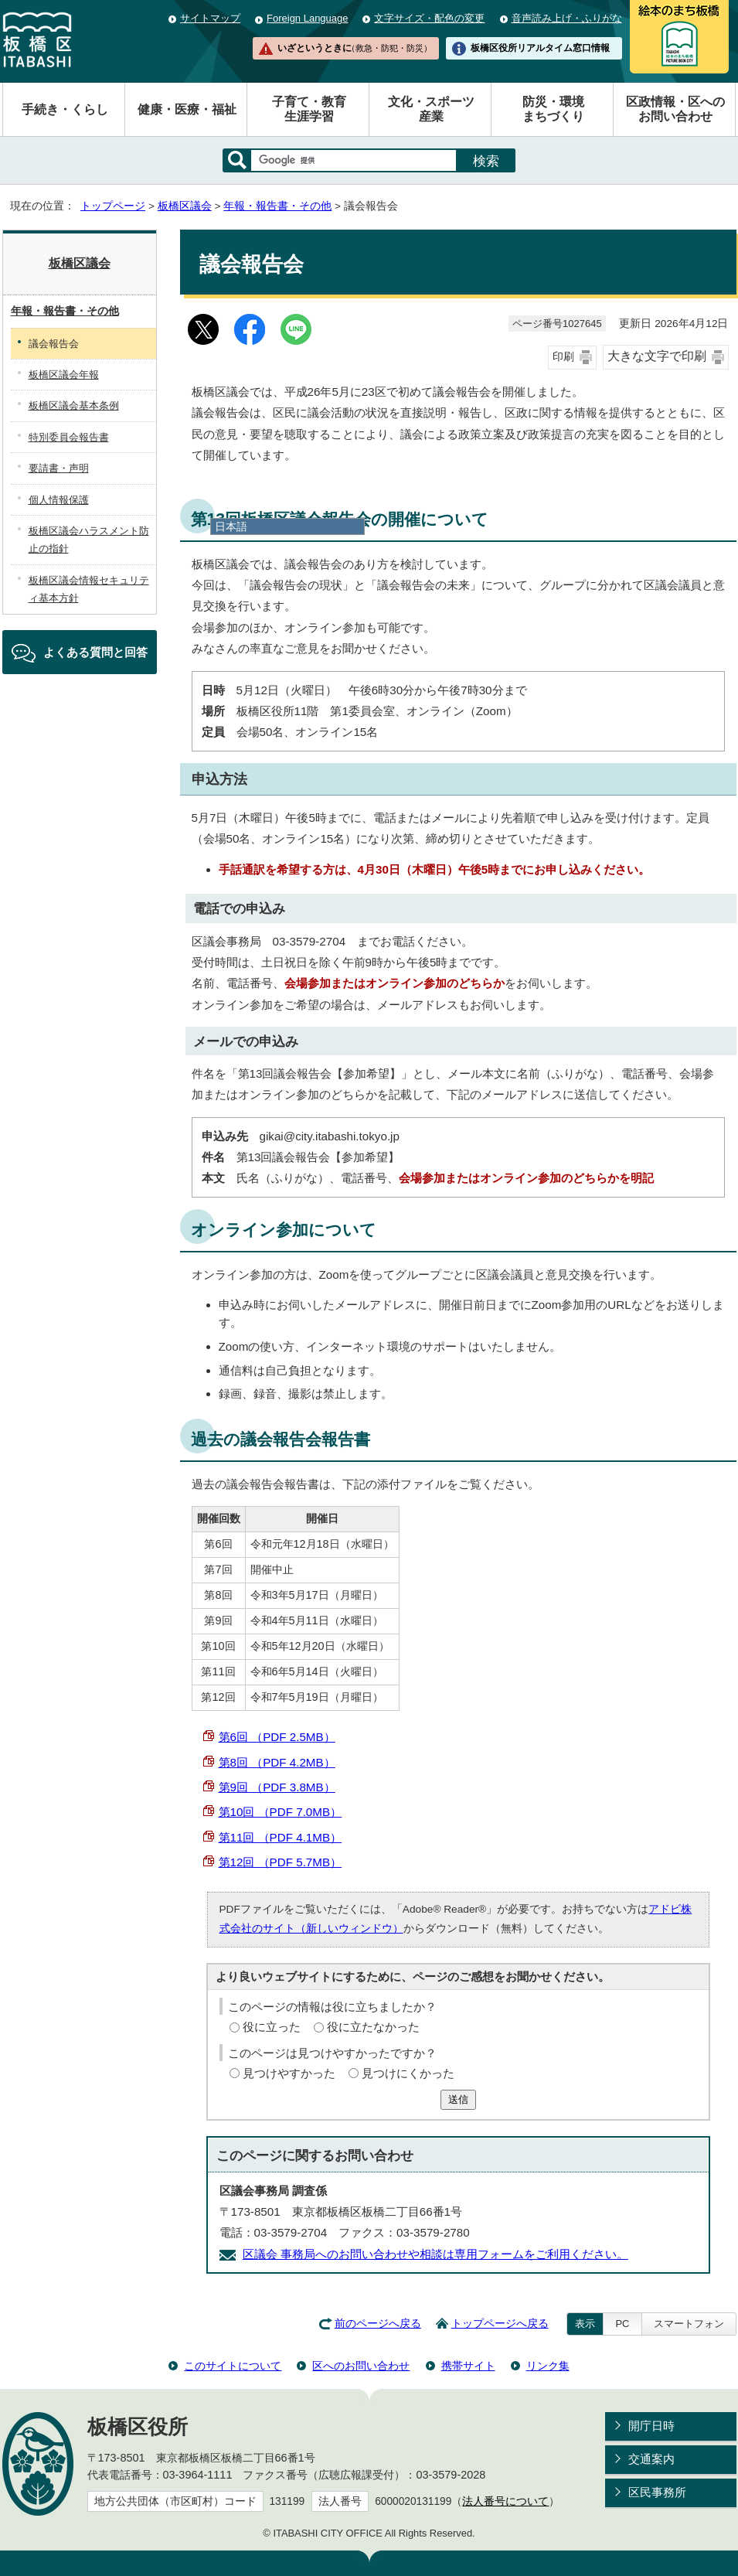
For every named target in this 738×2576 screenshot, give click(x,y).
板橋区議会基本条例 (74, 405)
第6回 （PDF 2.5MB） (277, 1736)
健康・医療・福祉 (187, 109)
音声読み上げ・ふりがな (567, 18)
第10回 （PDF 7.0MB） (280, 1811)
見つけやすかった (289, 2073)
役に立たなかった (373, 2026)
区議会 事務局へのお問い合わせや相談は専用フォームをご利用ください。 (435, 2254)
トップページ (112, 206)
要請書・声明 (59, 468)
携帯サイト (468, 2366)
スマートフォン (689, 2323)
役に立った (272, 2026)
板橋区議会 (185, 206)
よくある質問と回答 (95, 652)
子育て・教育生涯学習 (309, 109)
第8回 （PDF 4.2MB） (277, 1762)
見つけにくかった (408, 2073)
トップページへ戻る (500, 2323)
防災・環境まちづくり (553, 109)
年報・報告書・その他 (277, 206)
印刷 (563, 357)
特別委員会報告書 (69, 437)
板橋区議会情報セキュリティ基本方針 (89, 589)
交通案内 (651, 2458)
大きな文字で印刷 (656, 356)
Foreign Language (307, 18)
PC (622, 2323)
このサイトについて (232, 2366)
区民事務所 (657, 2492)
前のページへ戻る (378, 2323)
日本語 (231, 526)
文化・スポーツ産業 (431, 109)
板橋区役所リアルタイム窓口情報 (540, 48)
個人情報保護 (59, 500)
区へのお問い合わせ (361, 2366)
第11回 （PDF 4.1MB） (280, 1837)
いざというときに (354, 48)
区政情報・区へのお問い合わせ (675, 109)
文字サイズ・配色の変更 (429, 18)
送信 (458, 2099)
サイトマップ (210, 18)
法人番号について (505, 2501)
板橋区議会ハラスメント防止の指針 (89, 539)
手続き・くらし (65, 109)
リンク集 (548, 2366)
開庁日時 (651, 2425)
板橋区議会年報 (64, 374)
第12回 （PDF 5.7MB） (280, 1862)
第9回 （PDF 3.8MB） (277, 1787)
